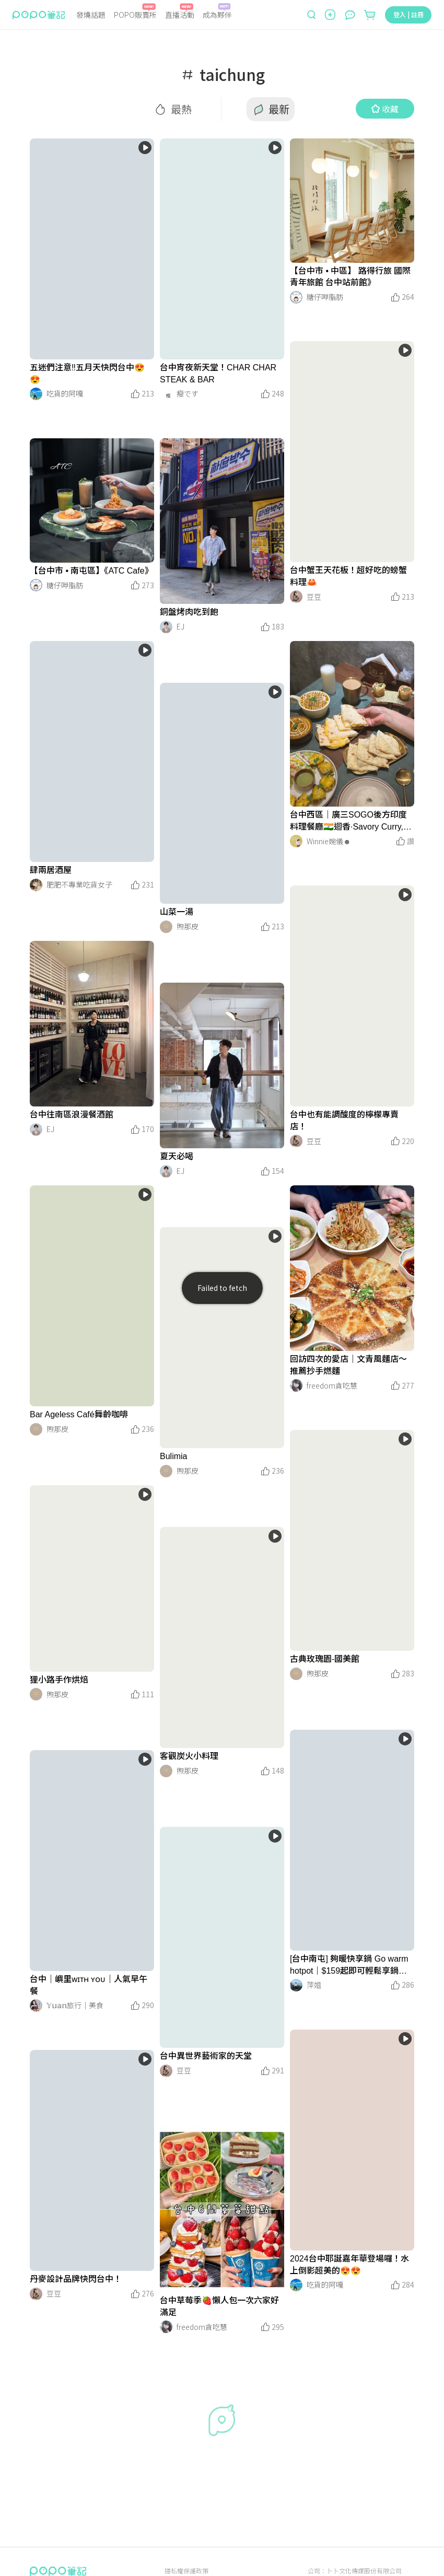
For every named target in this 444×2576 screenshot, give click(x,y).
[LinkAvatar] (36, 394)
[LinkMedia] (92, 248)
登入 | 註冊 (408, 14)
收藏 (385, 108)
